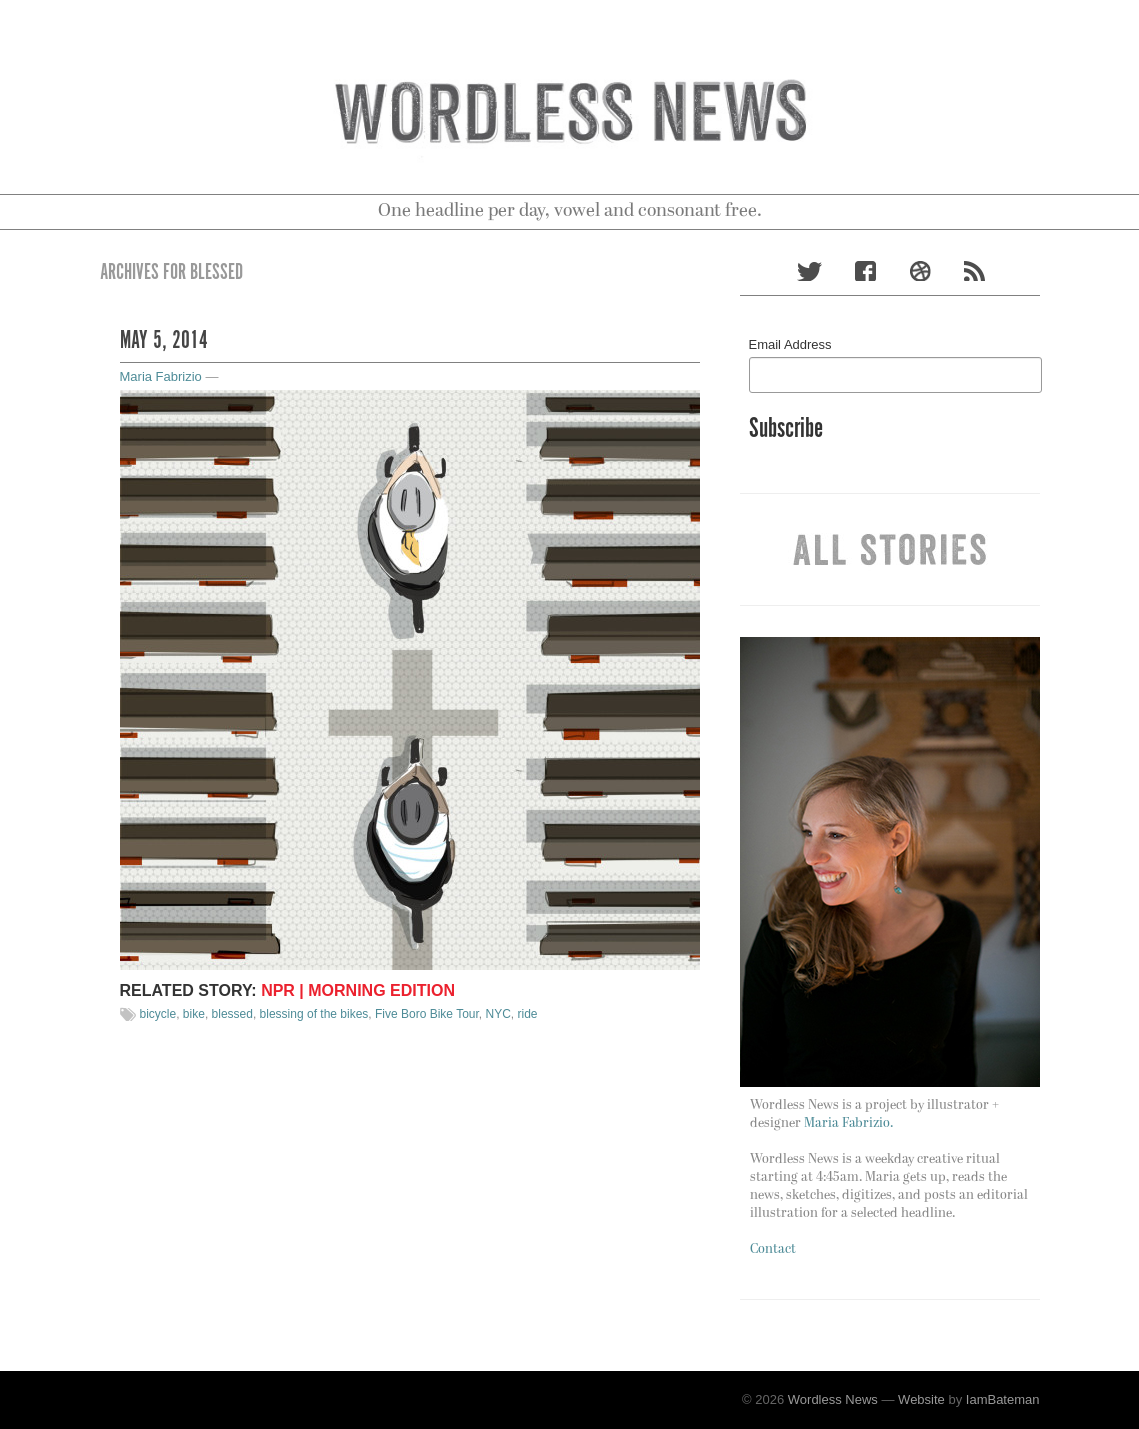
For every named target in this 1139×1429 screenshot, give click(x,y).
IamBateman (1003, 1399)
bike (194, 1014)
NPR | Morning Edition (358, 990)
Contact (773, 1249)
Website (921, 1399)
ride (528, 1014)
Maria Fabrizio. (848, 1123)
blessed (232, 1014)
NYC (498, 1014)
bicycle (158, 1014)
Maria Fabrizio (161, 376)
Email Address (790, 344)
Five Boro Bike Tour (427, 1014)
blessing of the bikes (314, 1014)
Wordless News (833, 1399)
